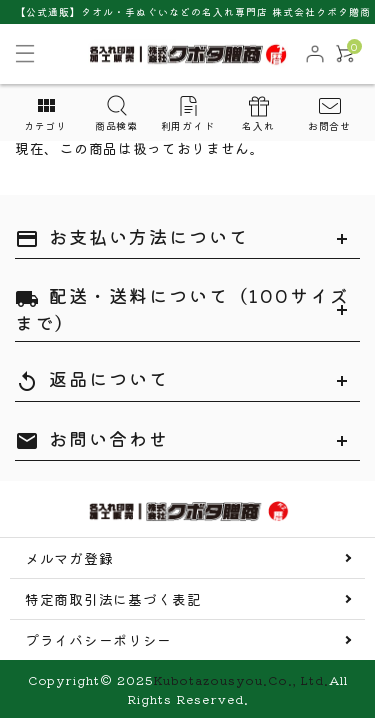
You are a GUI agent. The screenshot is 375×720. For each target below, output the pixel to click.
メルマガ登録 (69, 558)
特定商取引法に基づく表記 (113, 599)
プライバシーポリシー (98, 640)
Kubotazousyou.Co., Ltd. (241, 679)
